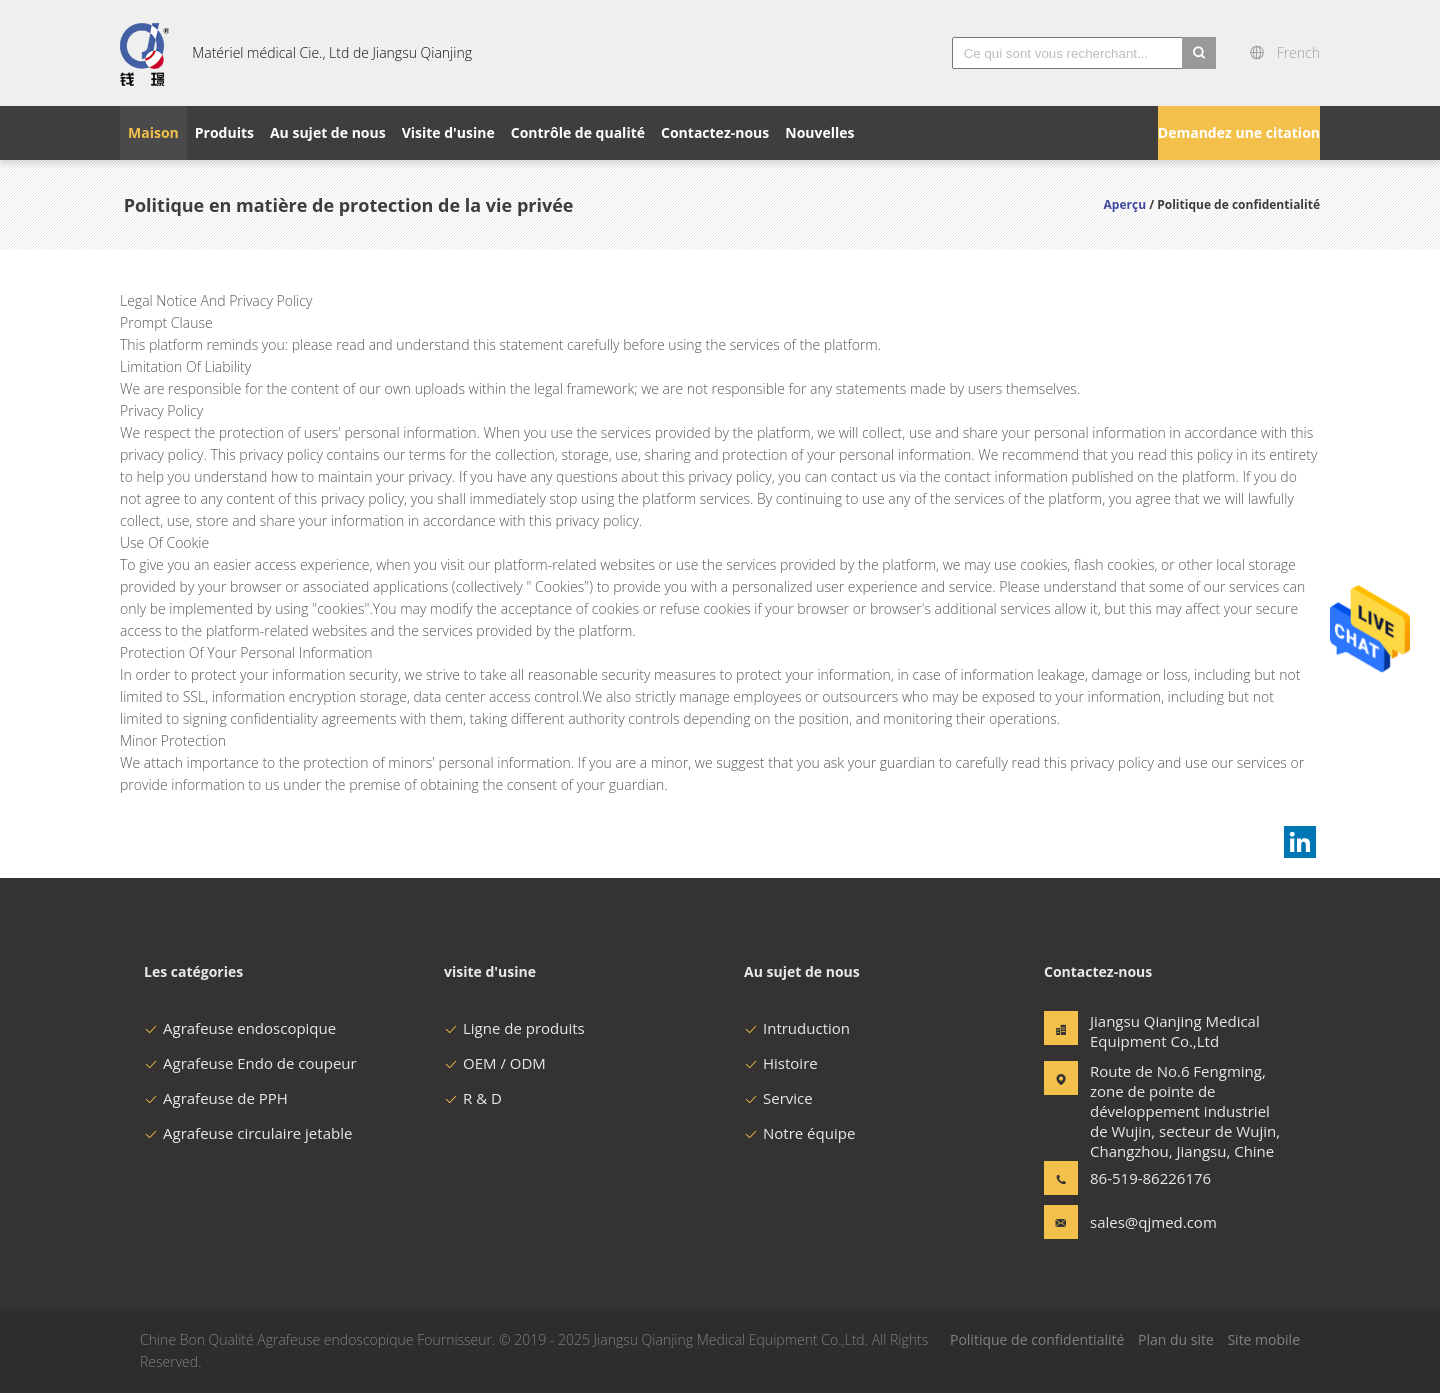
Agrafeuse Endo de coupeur (250, 1063)
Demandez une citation (1239, 132)
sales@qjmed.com (1153, 1222)
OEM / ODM (495, 1063)
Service (778, 1098)
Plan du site (1176, 1339)
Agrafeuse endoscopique (240, 1028)
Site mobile (1263, 1339)
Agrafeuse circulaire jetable (248, 1133)
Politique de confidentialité (1037, 1339)
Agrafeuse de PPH (216, 1098)
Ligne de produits (514, 1028)
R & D (473, 1098)
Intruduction (797, 1028)
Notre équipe (799, 1133)
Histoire (781, 1063)
